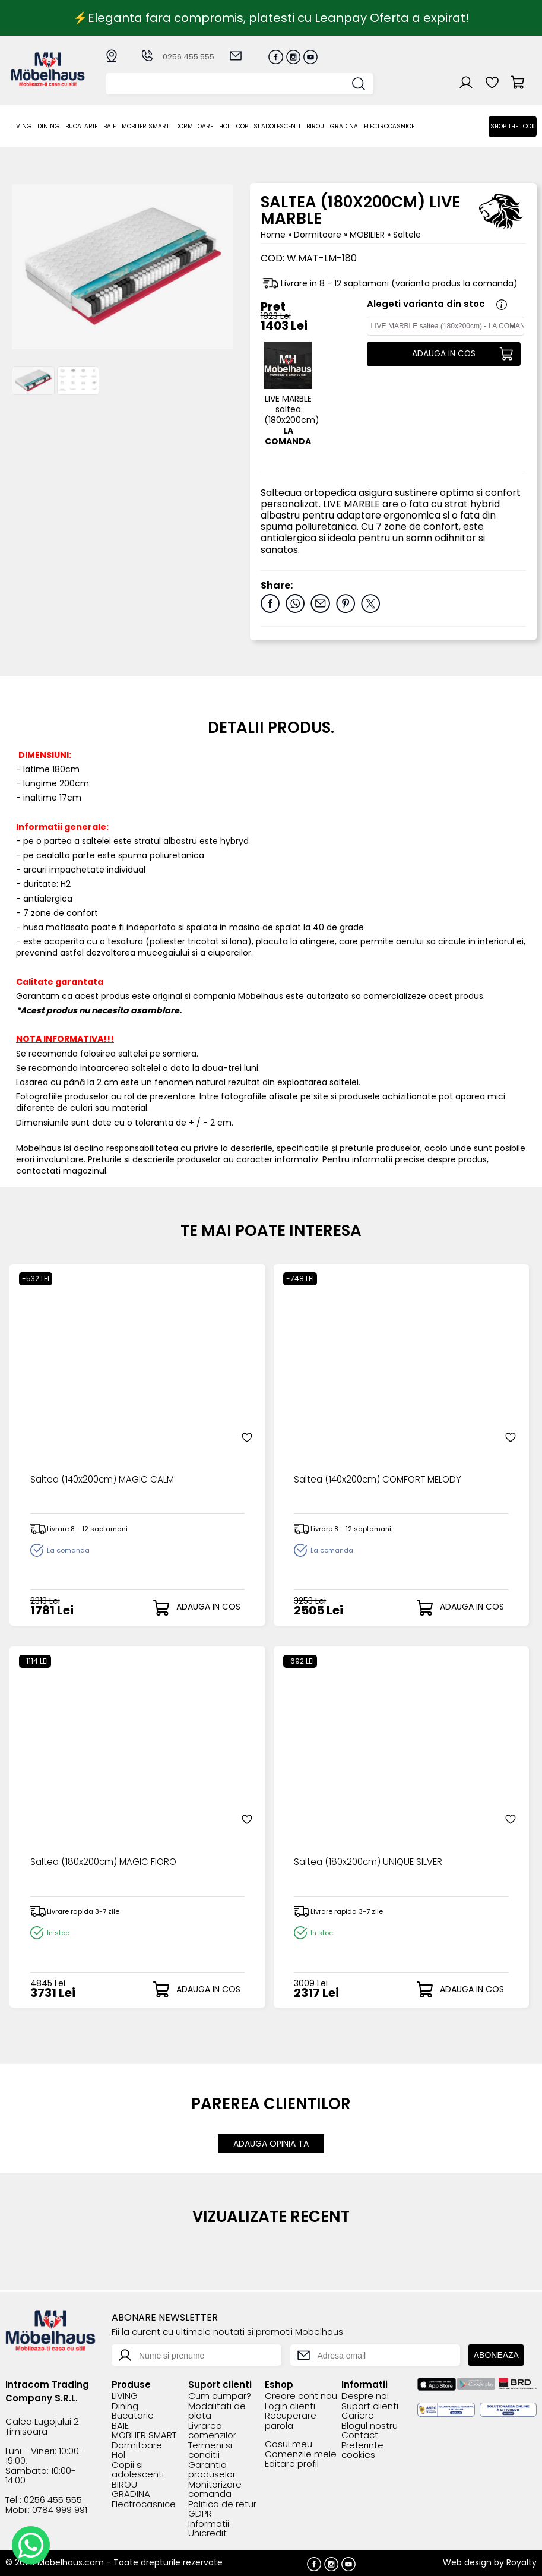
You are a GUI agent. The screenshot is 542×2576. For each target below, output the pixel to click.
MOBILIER (368, 235)
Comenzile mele (301, 2453)
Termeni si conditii (210, 2449)
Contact (359, 2435)
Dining (48, 126)
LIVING (21, 126)
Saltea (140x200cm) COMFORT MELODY (381, 1480)
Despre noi (365, 2396)
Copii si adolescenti (268, 126)
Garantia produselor (212, 2469)
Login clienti (290, 2405)
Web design (467, 2561)
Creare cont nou (301, 2396)
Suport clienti (369, 2405)
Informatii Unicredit (208, 2527)
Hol (224, 126)
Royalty (521, 2561)
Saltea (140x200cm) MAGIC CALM (105, 1480)
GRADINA (344, 126)
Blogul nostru (369, 2425)
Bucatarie (81, 126)
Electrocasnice (389, 126)
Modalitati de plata (217, 2410)
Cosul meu (288, 2444)
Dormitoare (194, 126)
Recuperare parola (290, 2420)
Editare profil (292, 2463)
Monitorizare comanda (215, 2488)
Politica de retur (222, 2503)
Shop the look (512, 126)
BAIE (109, 126)
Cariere (357, 2415)
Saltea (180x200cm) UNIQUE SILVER (370, 1862)
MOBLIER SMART (145, 126)
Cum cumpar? (219, 2396)
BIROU (315, 126)
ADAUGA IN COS (443, 354)
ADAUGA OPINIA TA (271, 2143)
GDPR (200, 2513)
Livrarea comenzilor (212, 2429)
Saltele (407, 235)
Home (273, 235)
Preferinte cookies (362, 2449)
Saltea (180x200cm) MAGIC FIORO (106, 1862)
